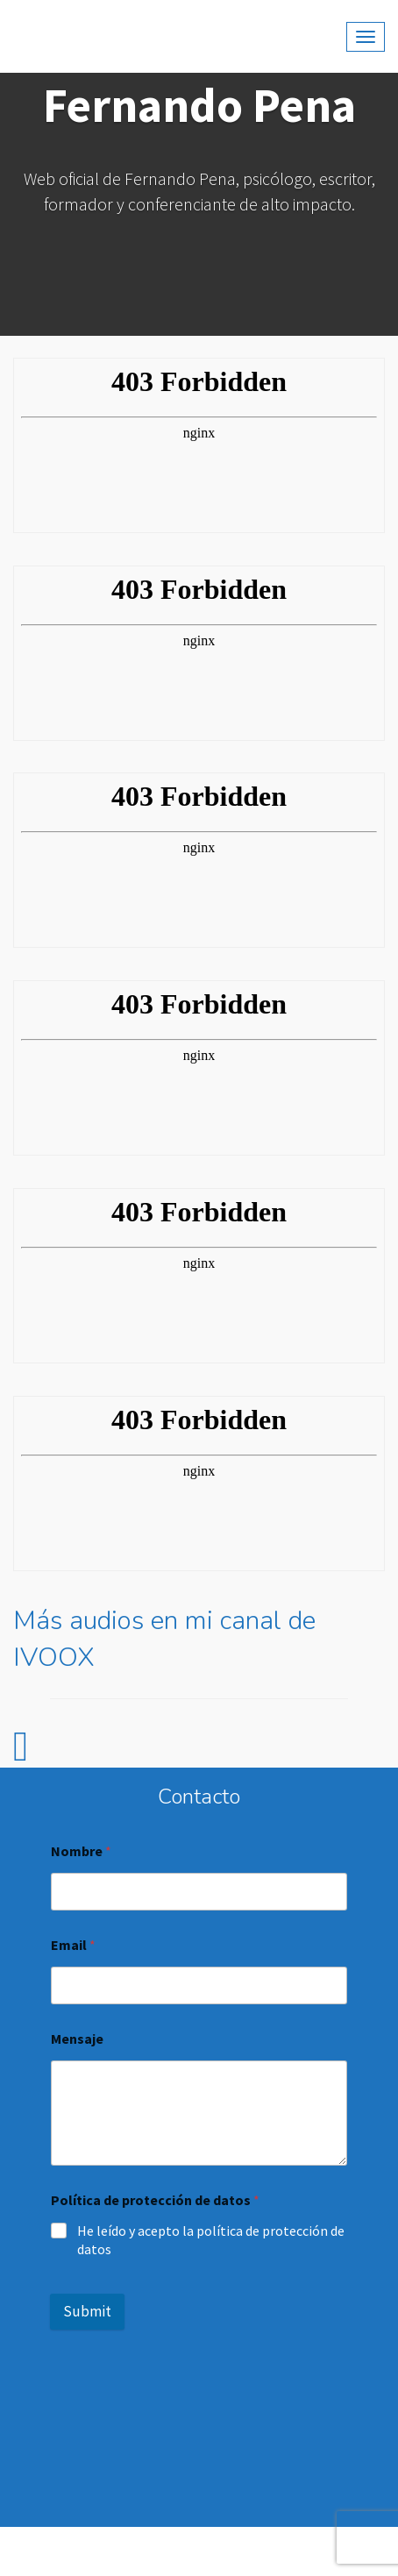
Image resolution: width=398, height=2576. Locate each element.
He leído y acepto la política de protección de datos (211, 2240)
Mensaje (77, 2039)
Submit (87, 2311)
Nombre (81, 1851)
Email (73, 1945)
